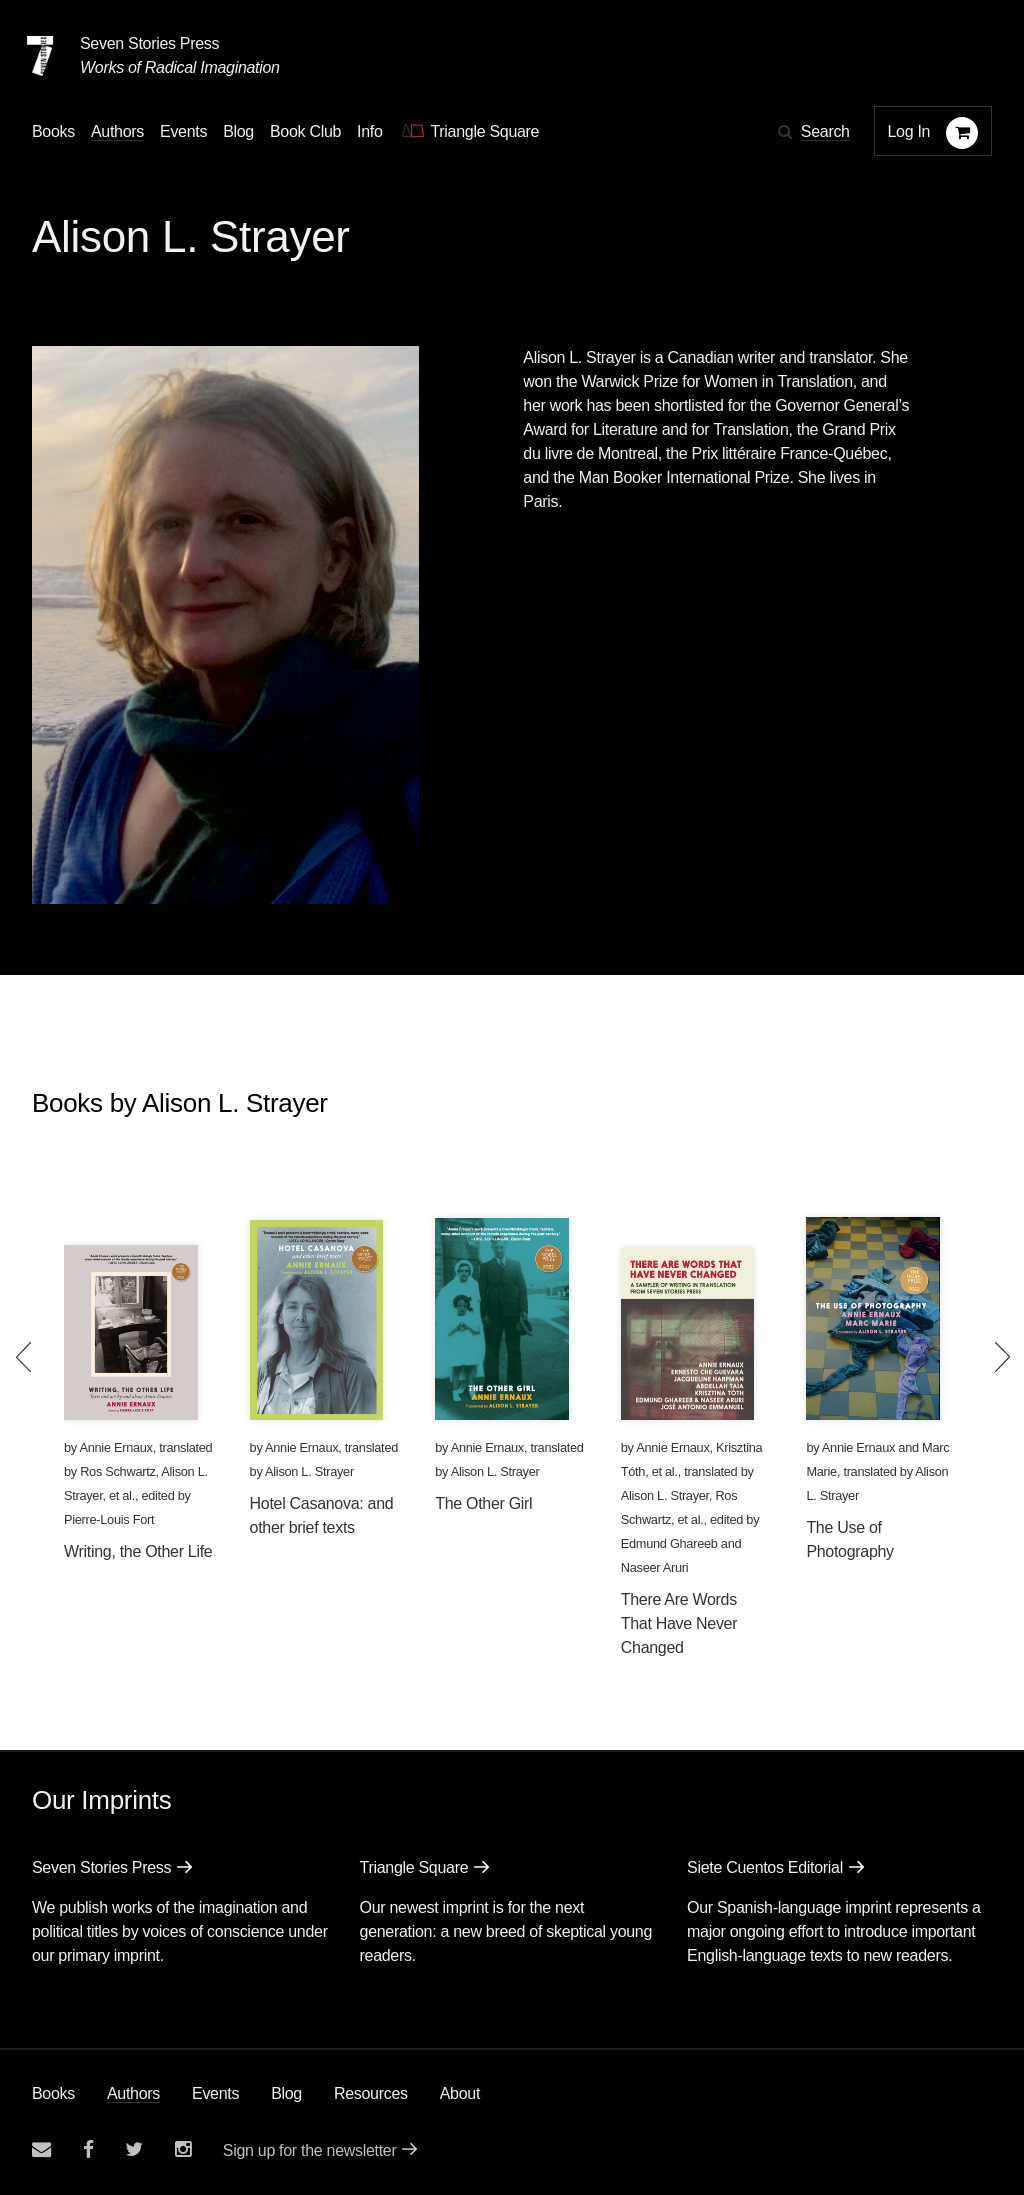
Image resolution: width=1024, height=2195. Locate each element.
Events (215, 2093)
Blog (286, 2093)
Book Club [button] (305, 131)
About (460, 2093)
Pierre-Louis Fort (109, 1519)
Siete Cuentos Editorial (765, 1867)
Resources (371, 2093)
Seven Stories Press (149, 43)
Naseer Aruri (655, 1567)
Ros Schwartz (117, 1471)
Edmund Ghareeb (669, 1543)
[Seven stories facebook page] (88, 2149)
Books (53, 2093)
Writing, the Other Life (138, 1551)
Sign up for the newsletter (310, 2150)
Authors (133, 2093)
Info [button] (370, 131)
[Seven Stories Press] (40, 56)
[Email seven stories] (41, 2149)
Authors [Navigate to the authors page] (117, 131)
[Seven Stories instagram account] (183, 2149)
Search (825, 131)
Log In (909, 131)
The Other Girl (483, 1503)
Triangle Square (414, 1867)
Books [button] (53, 131)
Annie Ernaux (115, 1447)
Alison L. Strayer (309, 1471)
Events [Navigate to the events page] (183, 131)
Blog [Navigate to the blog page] (238, 131)
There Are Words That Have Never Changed (679, 1623)
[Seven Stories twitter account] (134, 2149)
